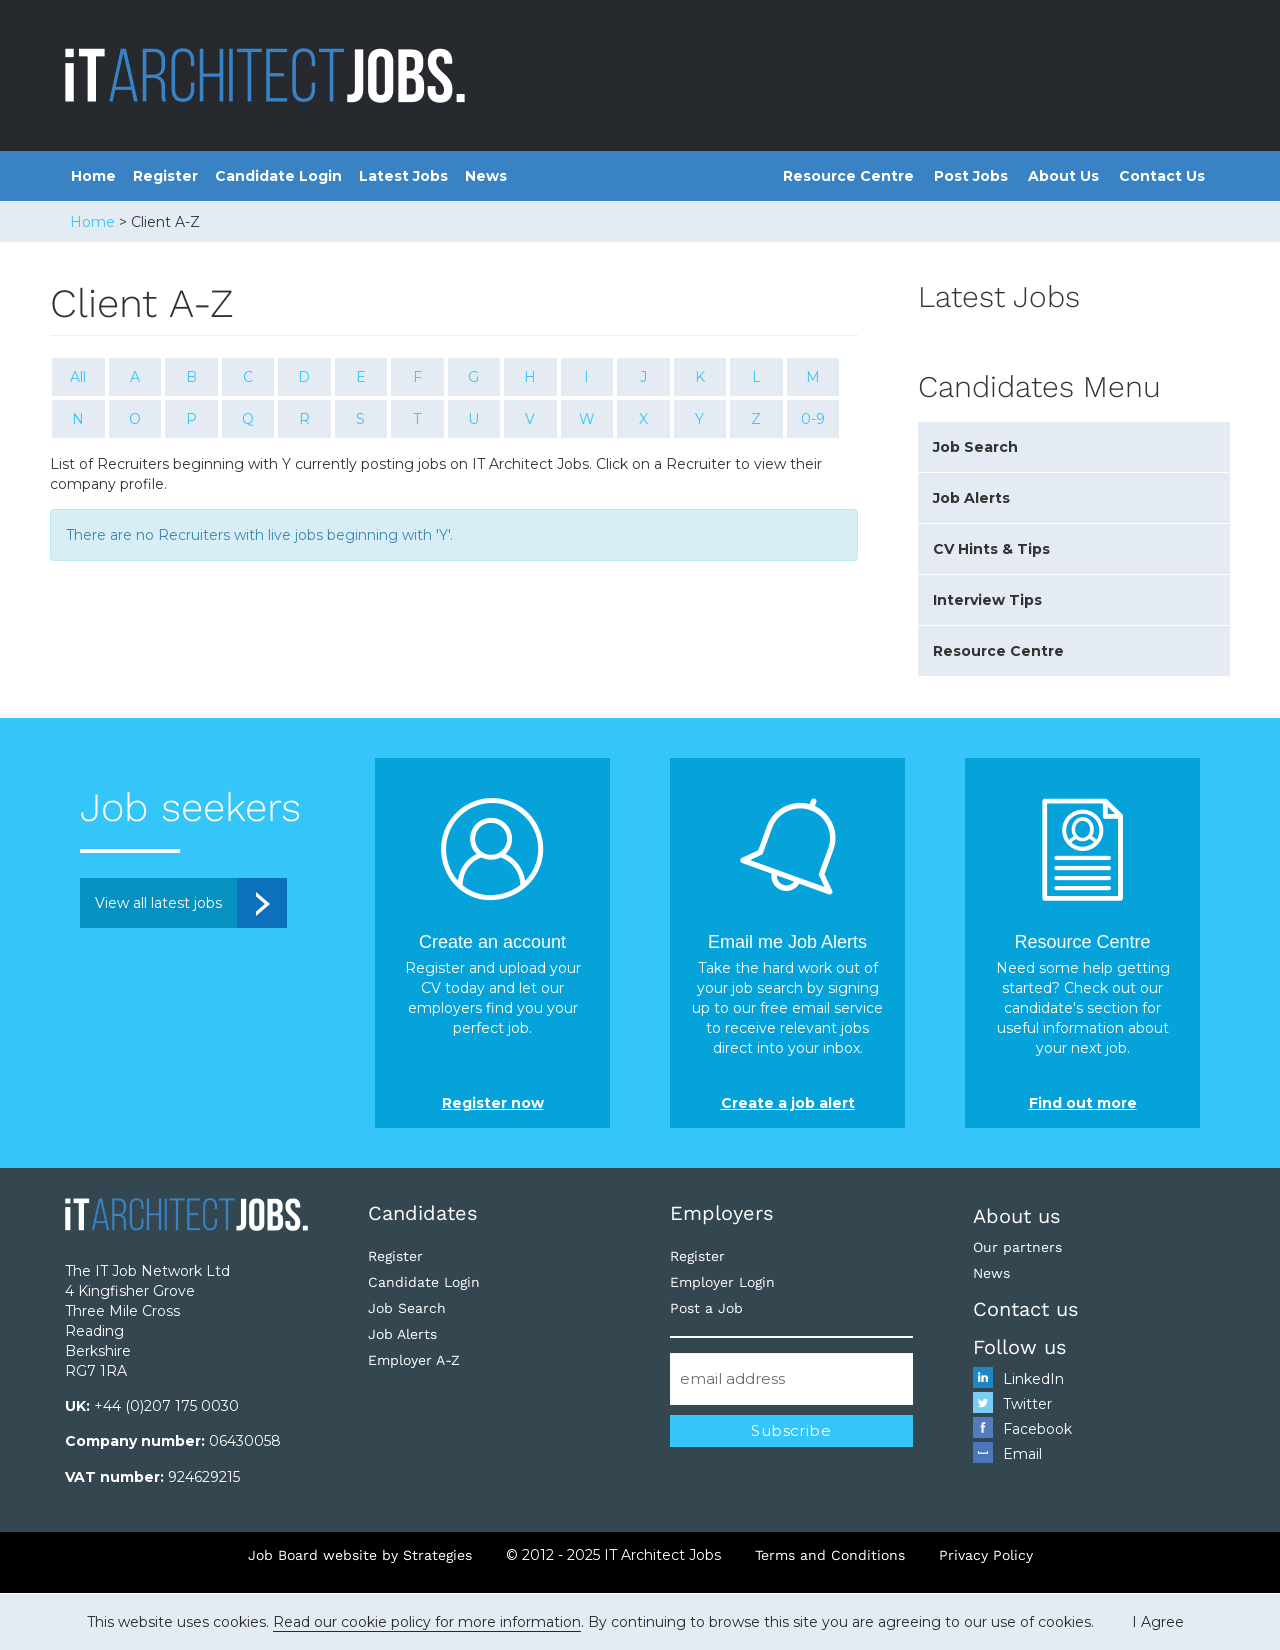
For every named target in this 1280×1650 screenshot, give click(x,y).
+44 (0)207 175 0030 (166, 1406)
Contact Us (1162, 176)
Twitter (1027, 1404)
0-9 (813, 419)
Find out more (1083, 1103)
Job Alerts (971, 498)
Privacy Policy (986, 1555)
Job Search (975, 447)
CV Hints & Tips (991, 549)
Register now (493, 1103)
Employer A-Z (414, 1360)
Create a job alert (788, 1103)
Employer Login (722, 1282)
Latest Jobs (403, 176)
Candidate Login (278, 176)
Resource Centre (848, 176)
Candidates (423, 1213)
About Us (1063, 176)
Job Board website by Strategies (360, 1555)
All (78, 377)
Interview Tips (987, 600)
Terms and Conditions (830, 1555)
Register (165, 176)
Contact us (1026, 1309)
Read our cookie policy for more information (427, 1622)
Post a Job (706, 1308)
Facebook (1037, 1429)
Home (93, 176)
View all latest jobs (158, 903)
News (486, 176)
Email (1022, 1454)
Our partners (1017, 1247)
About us (1017, 1216)
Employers (722, 1213)
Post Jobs (971, 176)
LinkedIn (1033, 1379)
